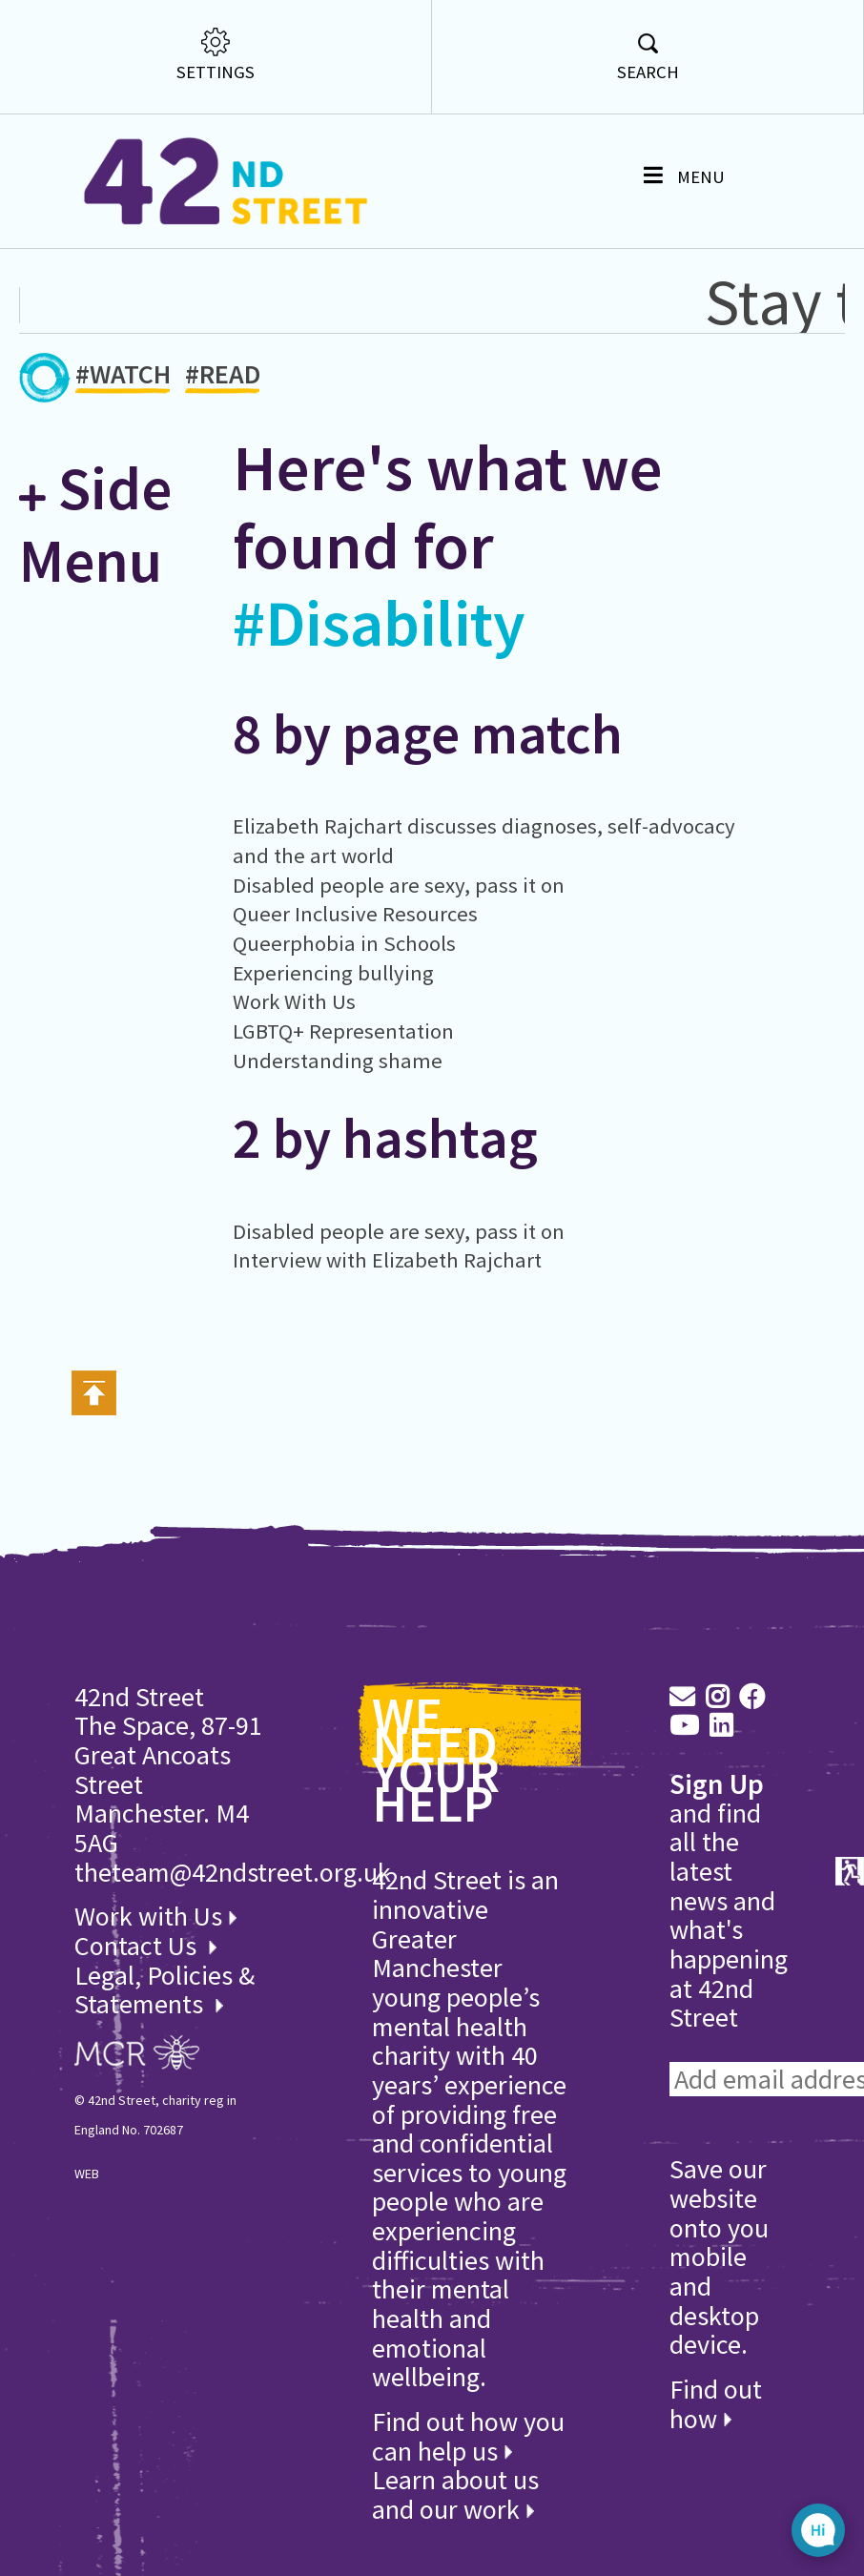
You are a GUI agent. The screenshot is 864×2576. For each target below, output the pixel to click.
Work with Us (155, 1916)
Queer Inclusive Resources (355, 913)
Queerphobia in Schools (344, 943)
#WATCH (123, 377)
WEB (86, 2173)
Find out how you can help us (468, 2436)
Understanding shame (337, 1060)
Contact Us (138, 1945)
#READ (222, 377)
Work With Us (294, 1001)
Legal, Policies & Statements (164, 1990)
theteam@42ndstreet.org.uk (232, 1872)
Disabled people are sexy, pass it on (399, 885)
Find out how (715, 2404)
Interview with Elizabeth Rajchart (387, 1260)
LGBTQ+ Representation (343, 1031)
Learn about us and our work (455, 2494)
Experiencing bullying (333, 972)
